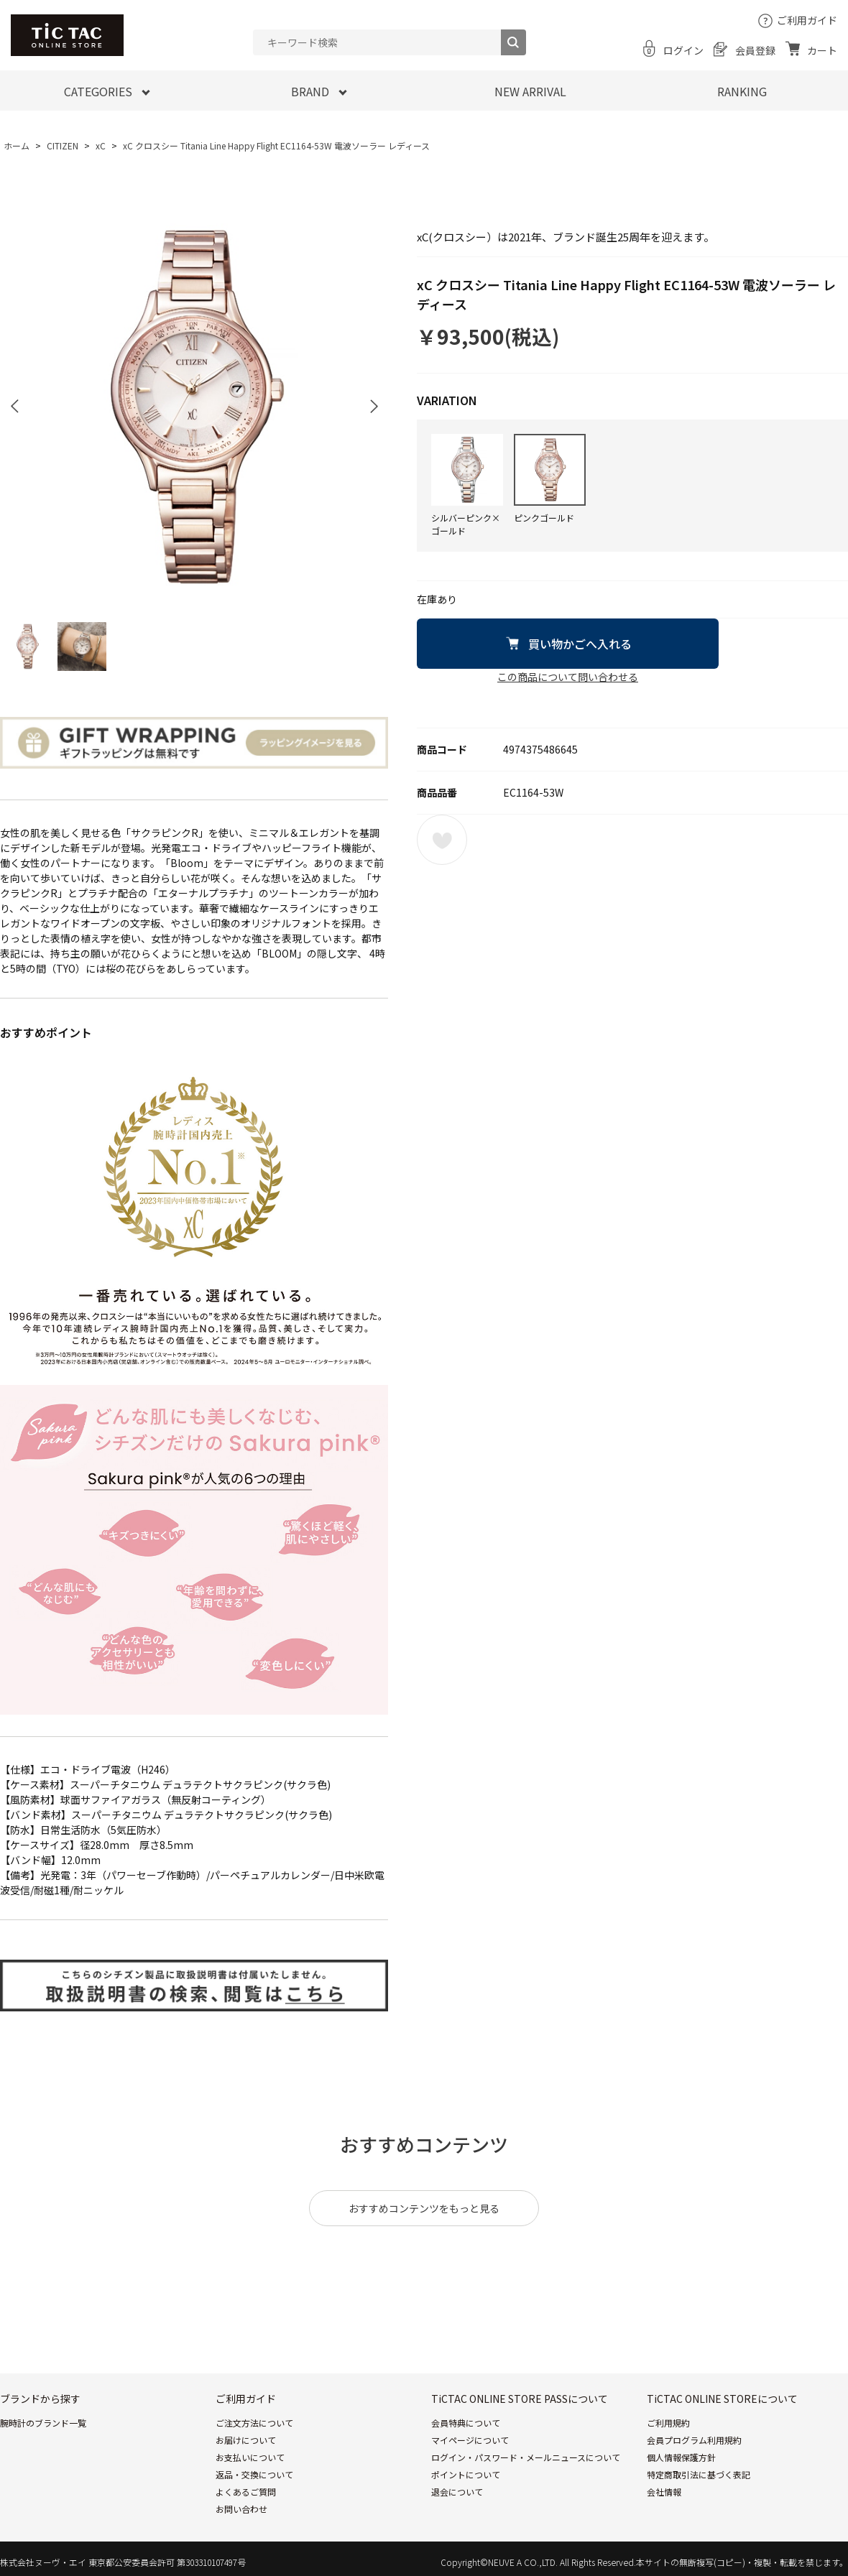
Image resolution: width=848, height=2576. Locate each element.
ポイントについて (465, 2474)
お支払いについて (250, 2457)
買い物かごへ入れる (580, 643)
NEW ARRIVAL (530, 91)
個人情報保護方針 (681, 2457)
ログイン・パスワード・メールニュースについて (525, 2457)
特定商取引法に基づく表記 (698, 2474)
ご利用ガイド (807, 20)
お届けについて (246, 2440)
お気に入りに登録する (442, 840)
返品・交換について (254, 2474)
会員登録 (755, 50)
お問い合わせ (241, 2509)
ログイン (683, 50)
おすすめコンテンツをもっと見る (424, 2208)
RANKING (742, 91)
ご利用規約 (668, 2423)
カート (822, 50)
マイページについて (470, 2440)
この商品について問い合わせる (567, 677)
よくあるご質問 (246, 2491)
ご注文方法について (254, 2423)
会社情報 (664, 2491)
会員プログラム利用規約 (694, 2440)
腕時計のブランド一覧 (43, 2423)
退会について (457, 2491)
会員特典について (465, 2423)
